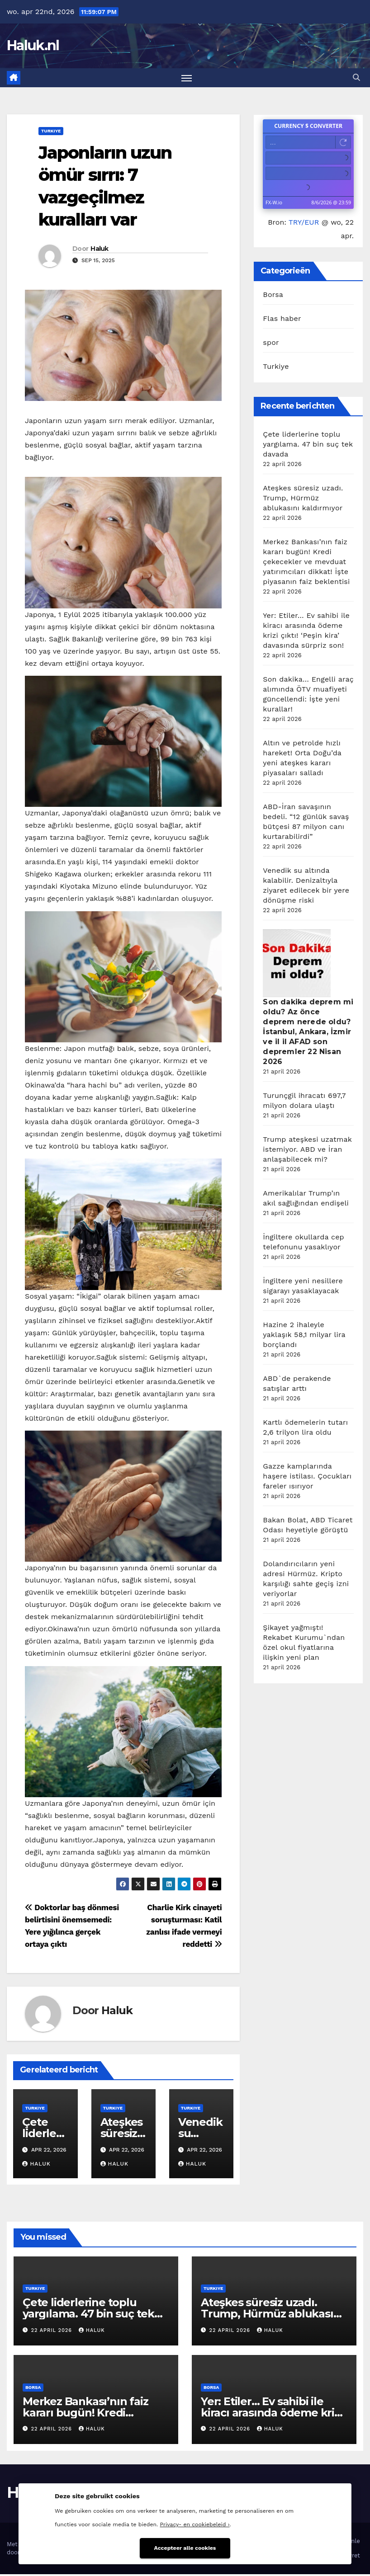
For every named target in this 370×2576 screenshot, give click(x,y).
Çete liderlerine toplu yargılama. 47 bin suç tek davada (308, 446)
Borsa (273, 296)
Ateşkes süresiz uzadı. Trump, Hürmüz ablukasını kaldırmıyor (303, 499)
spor (271, 343)
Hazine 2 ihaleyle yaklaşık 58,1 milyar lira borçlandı (304, 1336)
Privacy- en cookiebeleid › (195, 2523)
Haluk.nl (33, 45)
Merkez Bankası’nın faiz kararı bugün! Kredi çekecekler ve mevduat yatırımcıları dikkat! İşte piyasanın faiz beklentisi (306, 563)
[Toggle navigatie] (187, 78)
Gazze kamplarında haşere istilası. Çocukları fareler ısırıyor (307, 1478)
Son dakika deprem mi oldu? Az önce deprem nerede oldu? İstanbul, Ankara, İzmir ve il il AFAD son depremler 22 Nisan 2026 (308, 1033)
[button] (356, 78)
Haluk (99, 250)
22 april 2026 (52, 2332)
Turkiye (51, 132)
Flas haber (282, 320)
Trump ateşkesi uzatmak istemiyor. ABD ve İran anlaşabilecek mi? (307, 1151)
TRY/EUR (304, 223)
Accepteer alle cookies (185, 2546)
